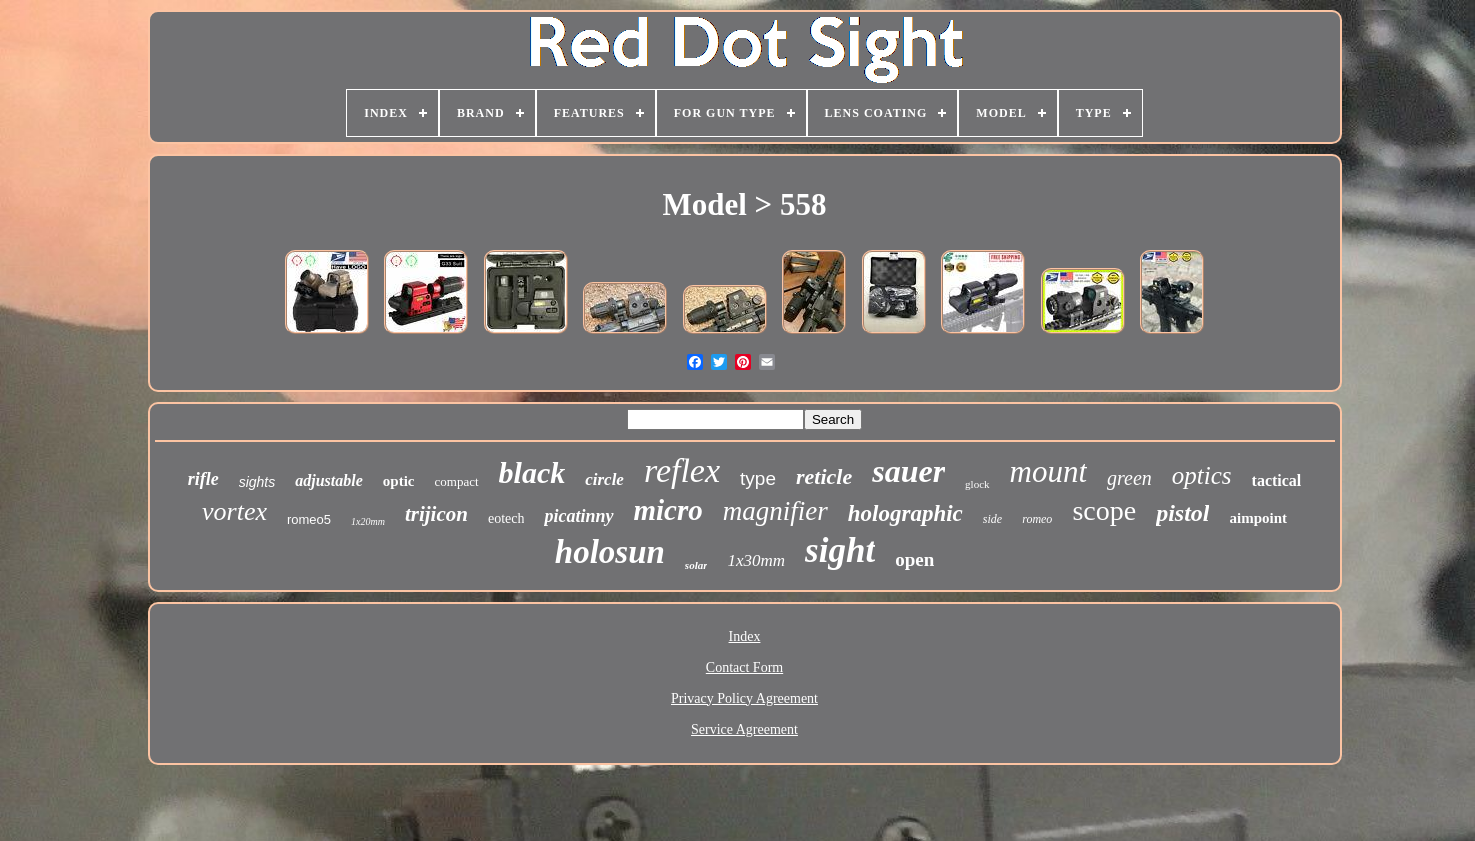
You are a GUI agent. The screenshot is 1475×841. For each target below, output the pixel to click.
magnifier (775, 511)
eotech (506, 518)
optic (399, 481)
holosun (610, 552)
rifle (203, 479)
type (758, 478)
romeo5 (309, 519)
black (532, 472)
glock (977, 484)
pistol (1182, 513)
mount (1049, 471)
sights (257, 482)
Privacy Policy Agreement (744, 698)
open (914, 559)
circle (604, 479)
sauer (908, 471)
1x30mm (756, 560)
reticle (824, 476)
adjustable (329, 480)
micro (668, 510)
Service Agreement (744, 729)
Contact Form (744, 667)
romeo (1037, 519)
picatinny (578, 516)
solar (696, 565)
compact (457, 481)
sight (840, 550)
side (992, 519)
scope (1104, 510)
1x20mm (368, 521)
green (1129, 478)
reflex (682, 470)
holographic (905, 513)
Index (745, 636)
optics (1202, 475)
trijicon (436, 514)
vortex (234, 511)
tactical (1277, 480)
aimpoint (1258, 518)
